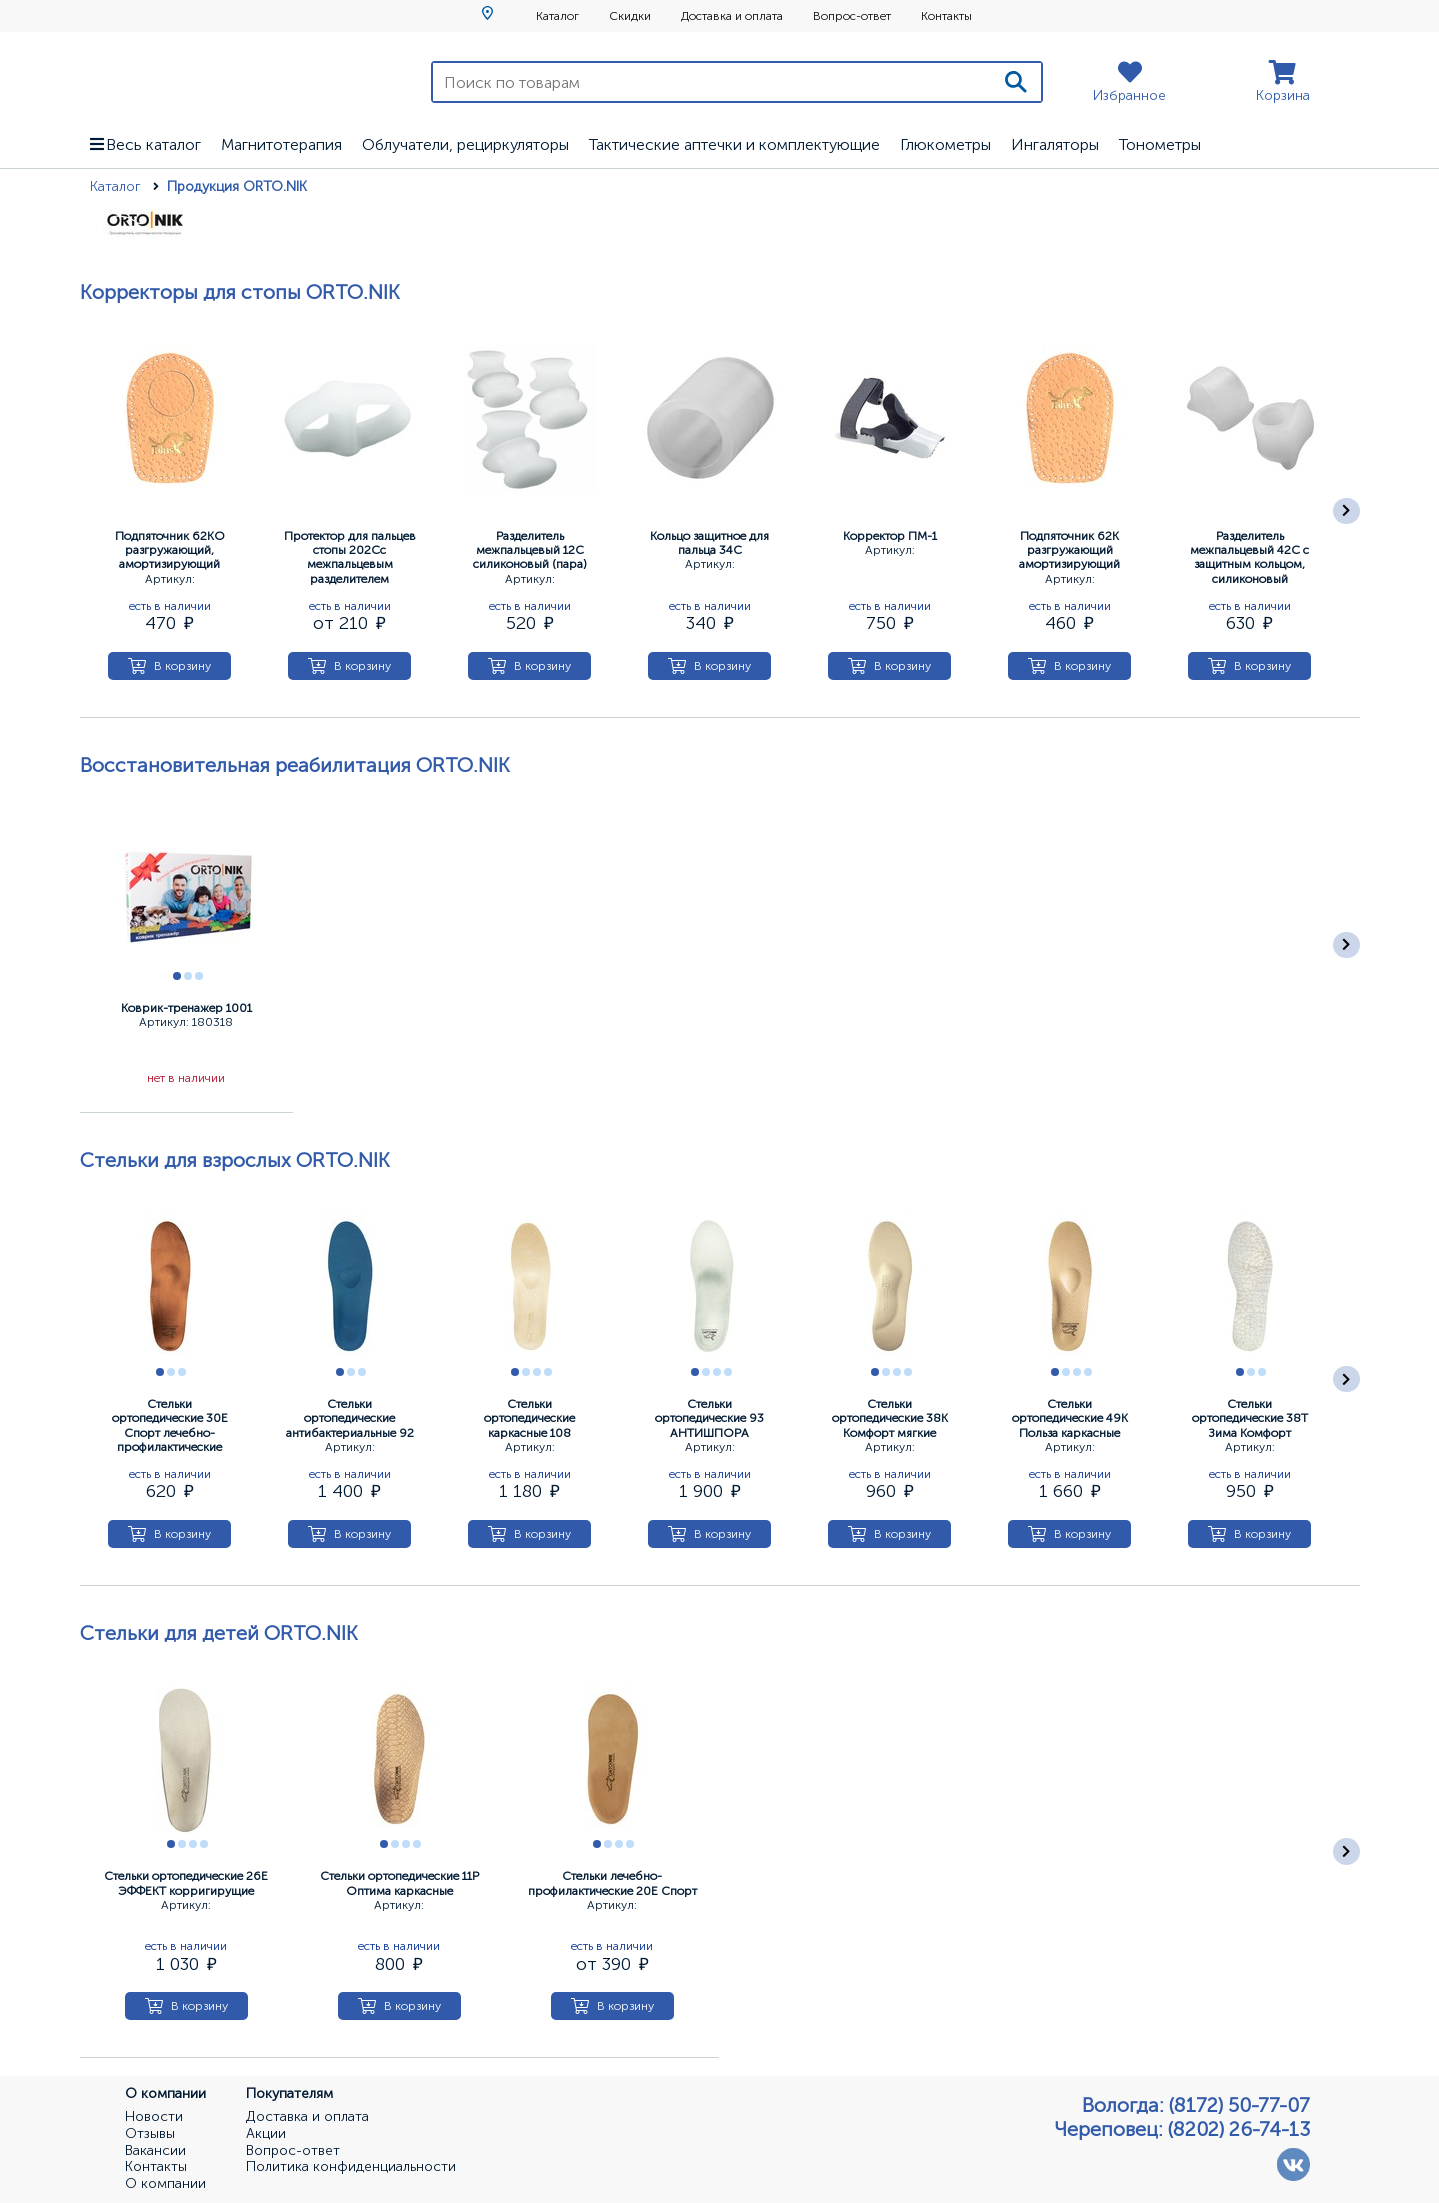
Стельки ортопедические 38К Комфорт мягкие (890, 1418)
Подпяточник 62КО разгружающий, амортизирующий (170, 550)
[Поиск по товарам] (712, 82)
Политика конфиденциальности (351, 2167)
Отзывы (150, 2134)
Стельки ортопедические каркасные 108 (529, 1418)
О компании (165, 2184)
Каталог (557, 16)
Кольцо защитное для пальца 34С (709, 543)
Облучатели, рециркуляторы (465, 144)
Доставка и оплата (732, 16)
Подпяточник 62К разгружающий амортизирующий (1069, 550)
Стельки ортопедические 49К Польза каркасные (1070, 1418)
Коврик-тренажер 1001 (186, 1008)
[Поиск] (1016, 82)
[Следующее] (1346, 511)
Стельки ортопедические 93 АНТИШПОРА (709, 1418)
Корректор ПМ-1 (890, 536)
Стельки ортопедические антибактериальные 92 (350, 1418)
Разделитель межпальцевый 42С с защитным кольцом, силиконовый (1249, 557)
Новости (154, 2117)
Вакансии (155, 2151)
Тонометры (1160, 144)
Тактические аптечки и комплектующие (734, 144)
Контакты (946, 16)
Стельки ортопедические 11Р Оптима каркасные (399, 1883)
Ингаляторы (1055, 144)
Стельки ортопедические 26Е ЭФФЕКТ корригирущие (186, 1883)
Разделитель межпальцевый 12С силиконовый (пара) (530, 550)
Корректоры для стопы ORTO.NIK (240, 292)
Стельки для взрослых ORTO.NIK (235, 1160)
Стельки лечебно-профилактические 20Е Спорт (612, 1883)
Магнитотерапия (281, 144)
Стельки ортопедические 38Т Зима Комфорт (1250, 1418)
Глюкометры (945, 144)
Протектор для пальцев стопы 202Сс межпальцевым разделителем (350, 557)
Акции (266, 2134)
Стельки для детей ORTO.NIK (219, 1633)
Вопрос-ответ (852, 16)
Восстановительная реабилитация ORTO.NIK (295, 765)
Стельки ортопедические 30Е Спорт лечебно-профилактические (170, 1425)
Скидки (630, 16)
